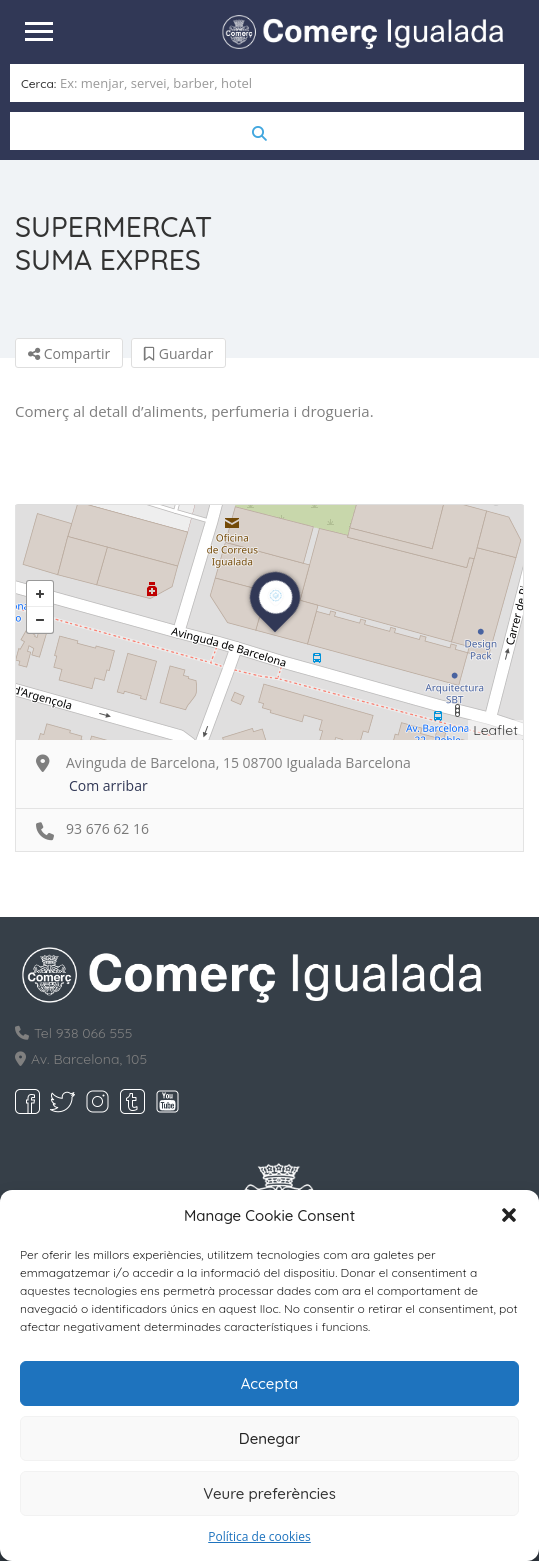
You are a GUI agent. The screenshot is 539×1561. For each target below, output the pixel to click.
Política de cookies (259, 1536)
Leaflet (495, 730)
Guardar (178, 353)
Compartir (69, 353)
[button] (509, 1215)
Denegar (269, 1438)
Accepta (270, 1383)
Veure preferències (269, 1493)
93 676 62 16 (107, 828)
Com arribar (108, 785)
